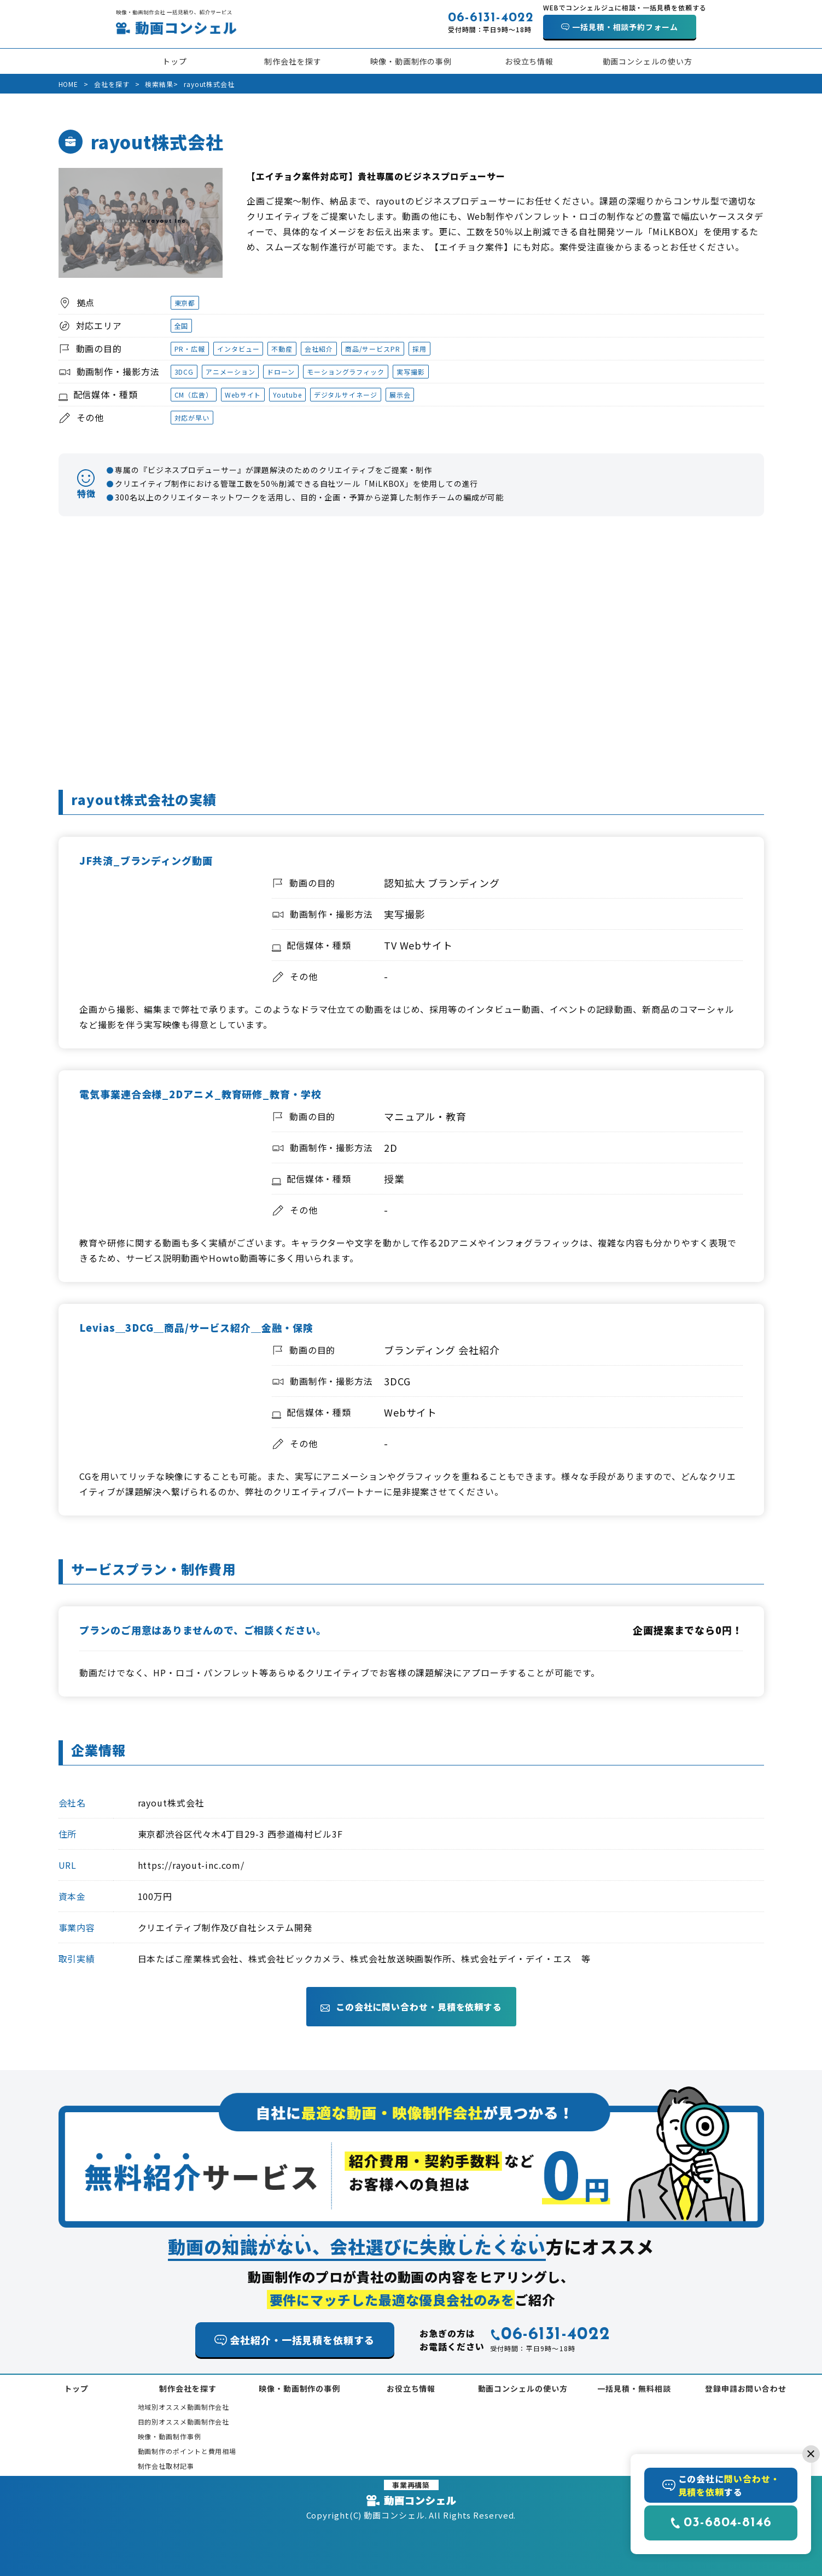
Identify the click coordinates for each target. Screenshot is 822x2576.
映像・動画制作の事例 (411, 61)
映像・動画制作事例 (169, 2436)
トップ (174, 61)
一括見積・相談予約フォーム (625, 26)
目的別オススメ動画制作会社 (184, 2421)
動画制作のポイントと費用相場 (187, 2451)
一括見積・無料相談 (634, 2388)
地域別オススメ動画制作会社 (184, 2406)
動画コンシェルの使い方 (647, 61)
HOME (69, 84)
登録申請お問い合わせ (745, 2388)
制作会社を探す (292, 61)
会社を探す (112, 84)
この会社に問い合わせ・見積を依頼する (411, 2006)
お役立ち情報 (529, 61)
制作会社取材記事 (166, 2465)
